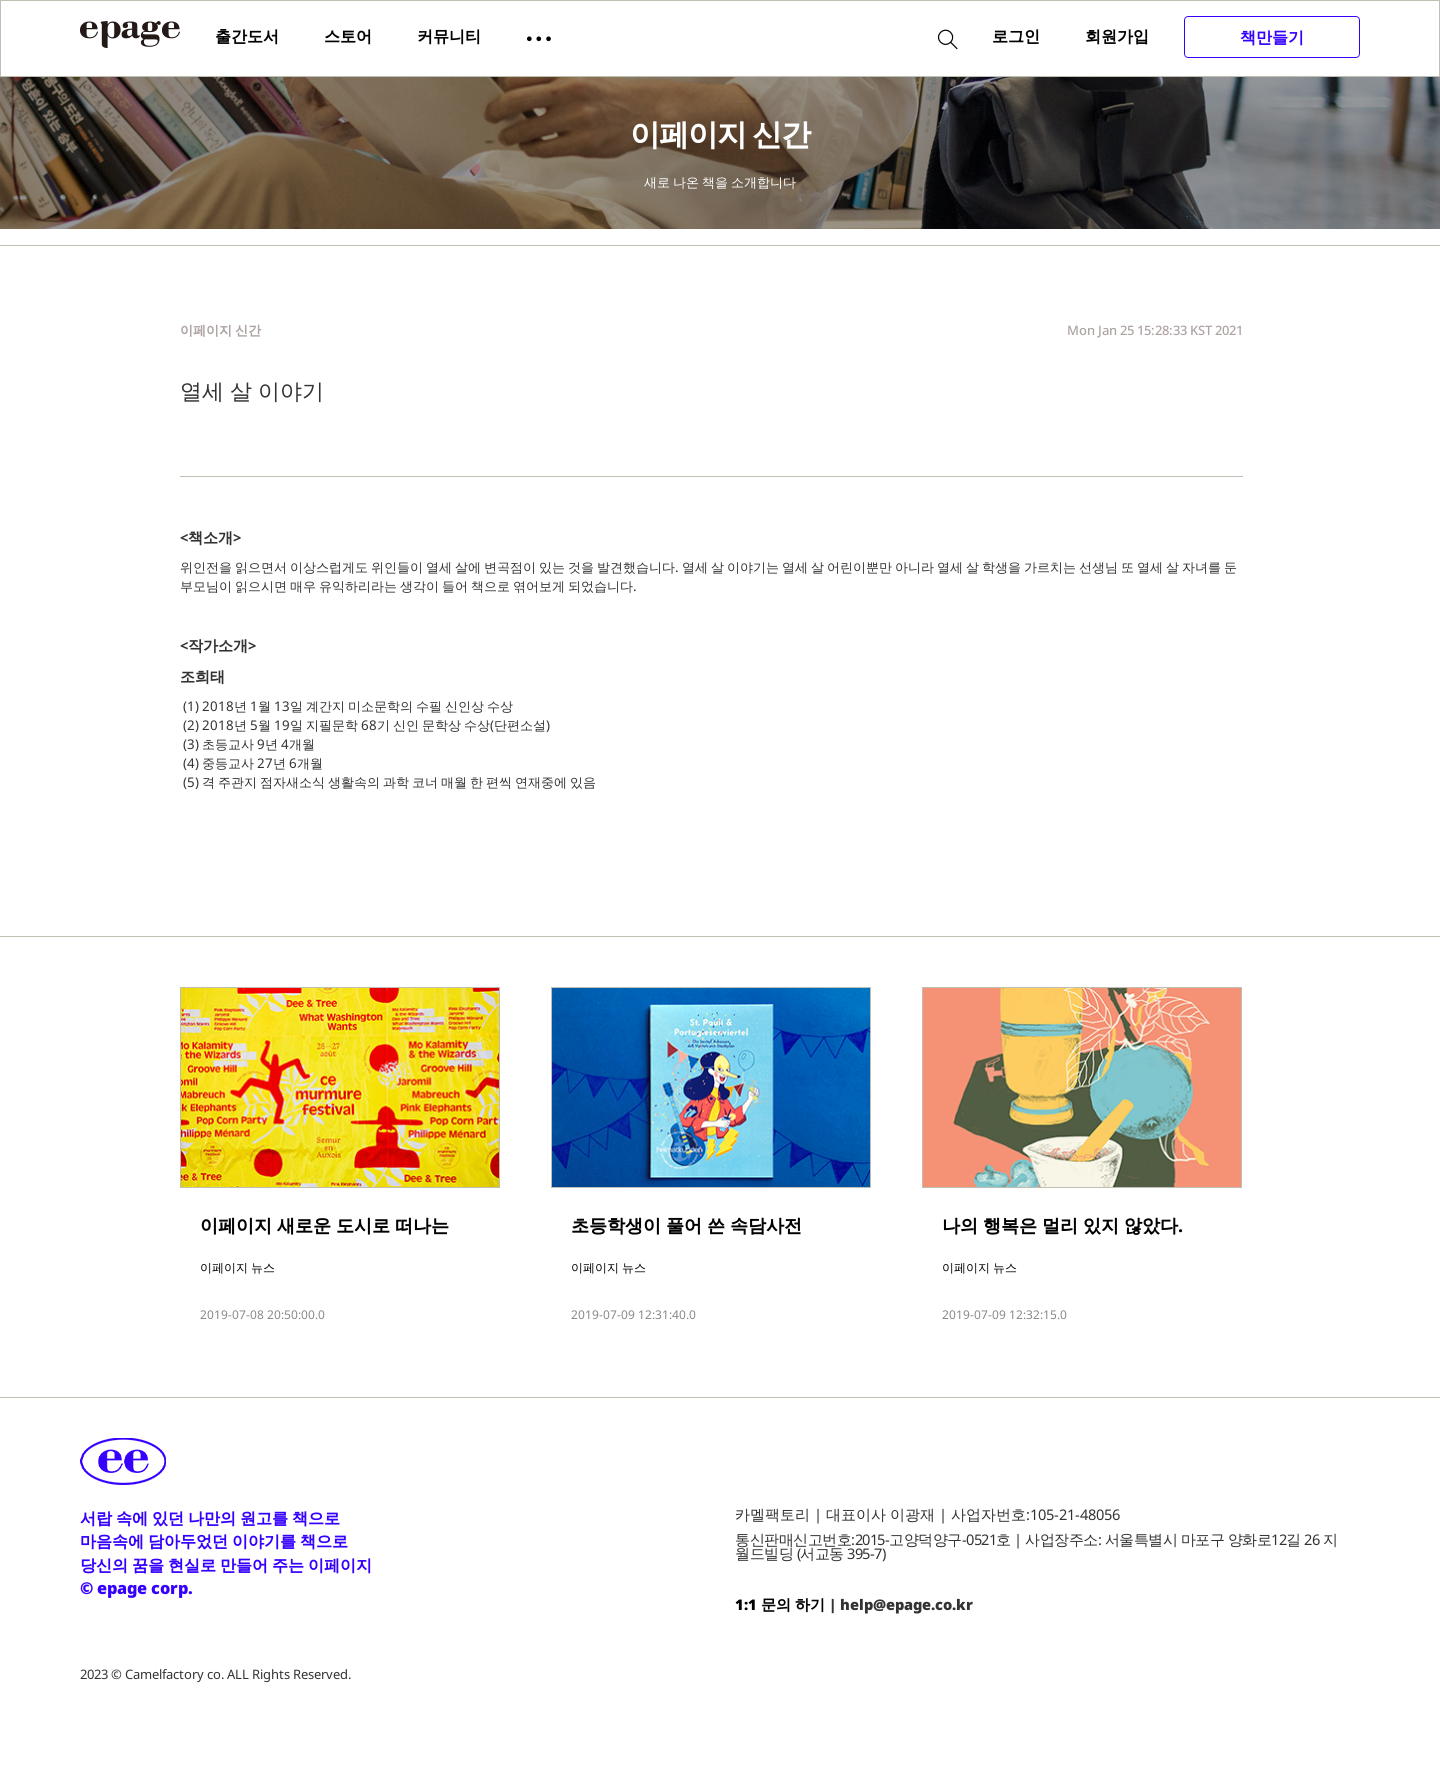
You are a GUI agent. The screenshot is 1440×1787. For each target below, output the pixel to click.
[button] (539, 37)
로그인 (1016, 36)
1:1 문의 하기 (780, 1604)
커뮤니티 (449, 36)
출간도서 (247, 36)
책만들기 (1272, 37)
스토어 (348, 36)
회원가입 (1117, 36)
